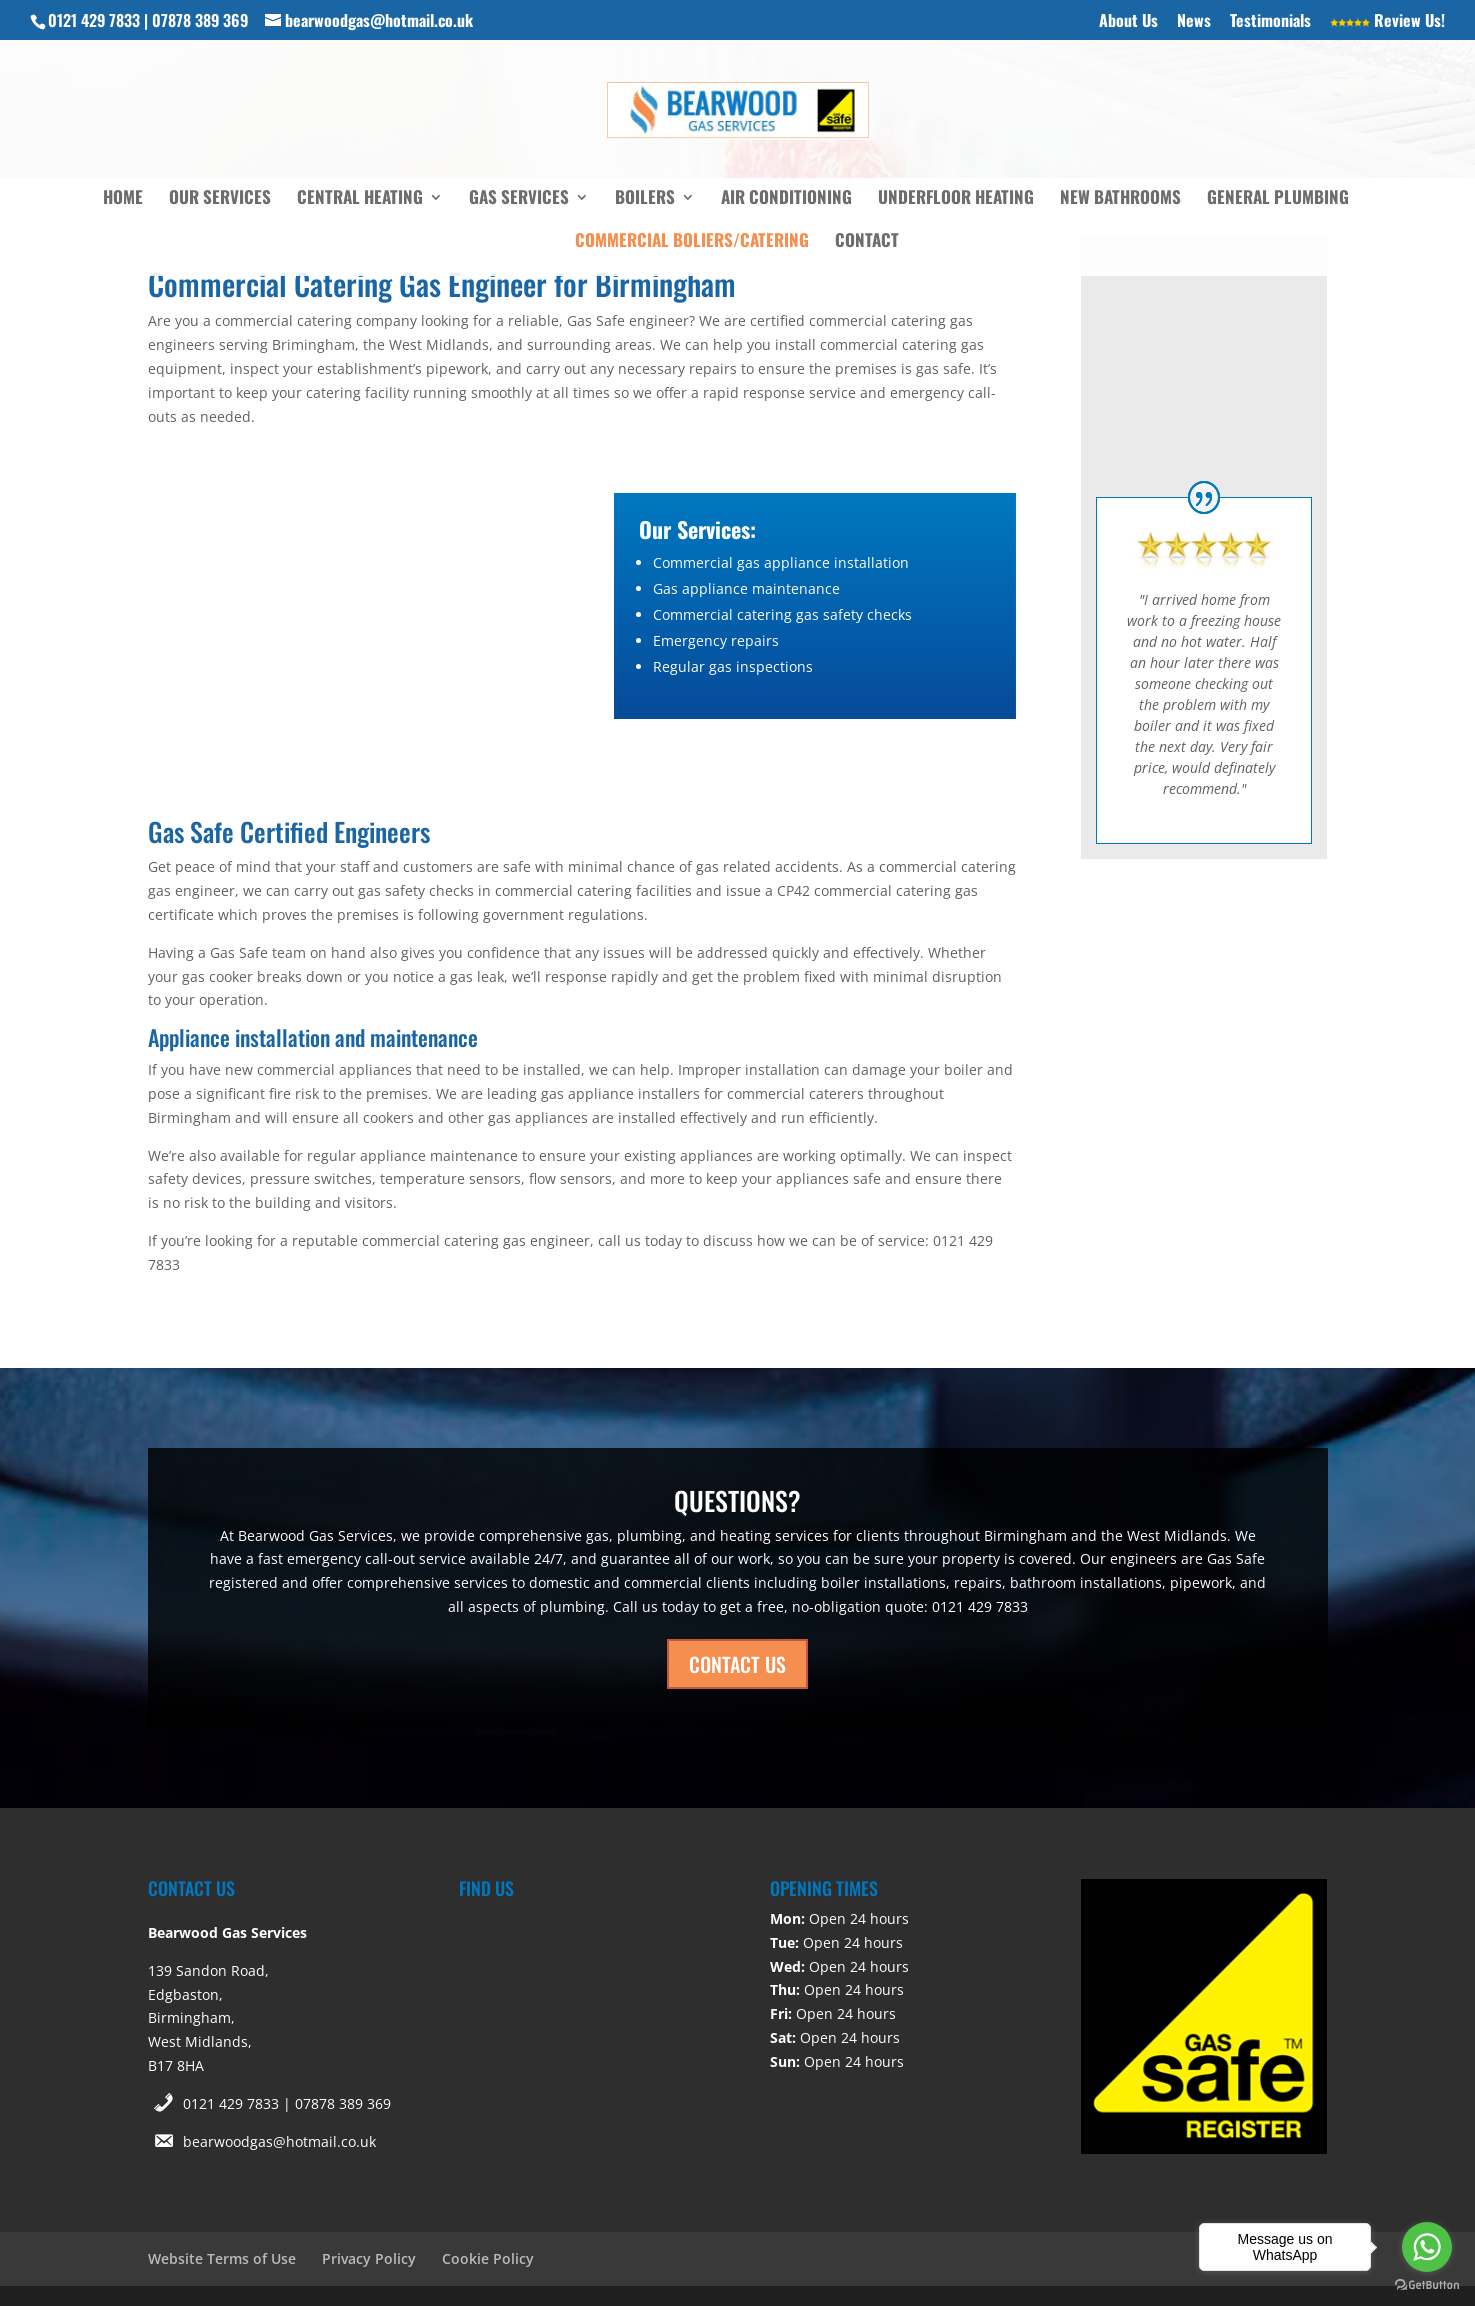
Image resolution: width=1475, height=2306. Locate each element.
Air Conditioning (786, 199)
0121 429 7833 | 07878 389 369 (287, 2103)
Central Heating (360, 199)
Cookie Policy (488, 2258)
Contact (867, 242)
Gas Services (519, 199)
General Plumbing (1278, 199)
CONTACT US (737, 1664)
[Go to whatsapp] (1427, 2247)
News (1194, 22)
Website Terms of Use (222, 2258)
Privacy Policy (369, 2258)
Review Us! (1387, 22)
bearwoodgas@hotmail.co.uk (279, 2141)
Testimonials (1270, 22)
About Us (1128, 22)
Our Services (220, 199)
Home (123, 199)
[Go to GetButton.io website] (1427, 2285)
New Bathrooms (1120, 199)
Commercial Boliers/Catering (692, 242)
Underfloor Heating (956, 199)
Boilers (645, 199)
